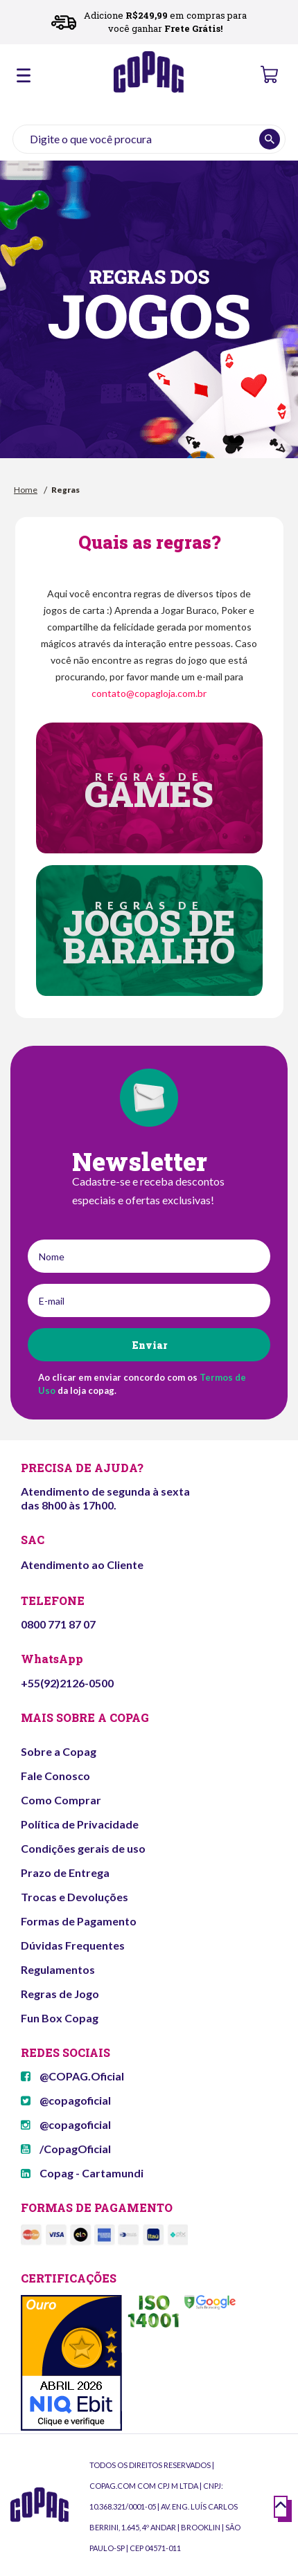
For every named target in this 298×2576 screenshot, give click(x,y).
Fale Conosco (55, 1775)
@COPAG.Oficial (72, 2076)
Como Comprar (61, 1799)
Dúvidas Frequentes (73, 1945)
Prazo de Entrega (65, 1872)
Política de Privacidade (80, 1824)
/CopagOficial (66, 2148)
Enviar (149, 1345)
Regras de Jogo (60, 1993)
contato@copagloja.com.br (149, 693)
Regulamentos (58, 1969)
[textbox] (149, 139)
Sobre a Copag (58, 1751)
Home (25, 489)
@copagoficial (66, 2100)
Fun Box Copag (59, 2017)
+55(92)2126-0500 (67, 1682)
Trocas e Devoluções (74, 1896)
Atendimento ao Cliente (82, 1564)
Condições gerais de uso (83, 1848)
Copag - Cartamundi (82, 2172)
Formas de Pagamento (79, 1921)
